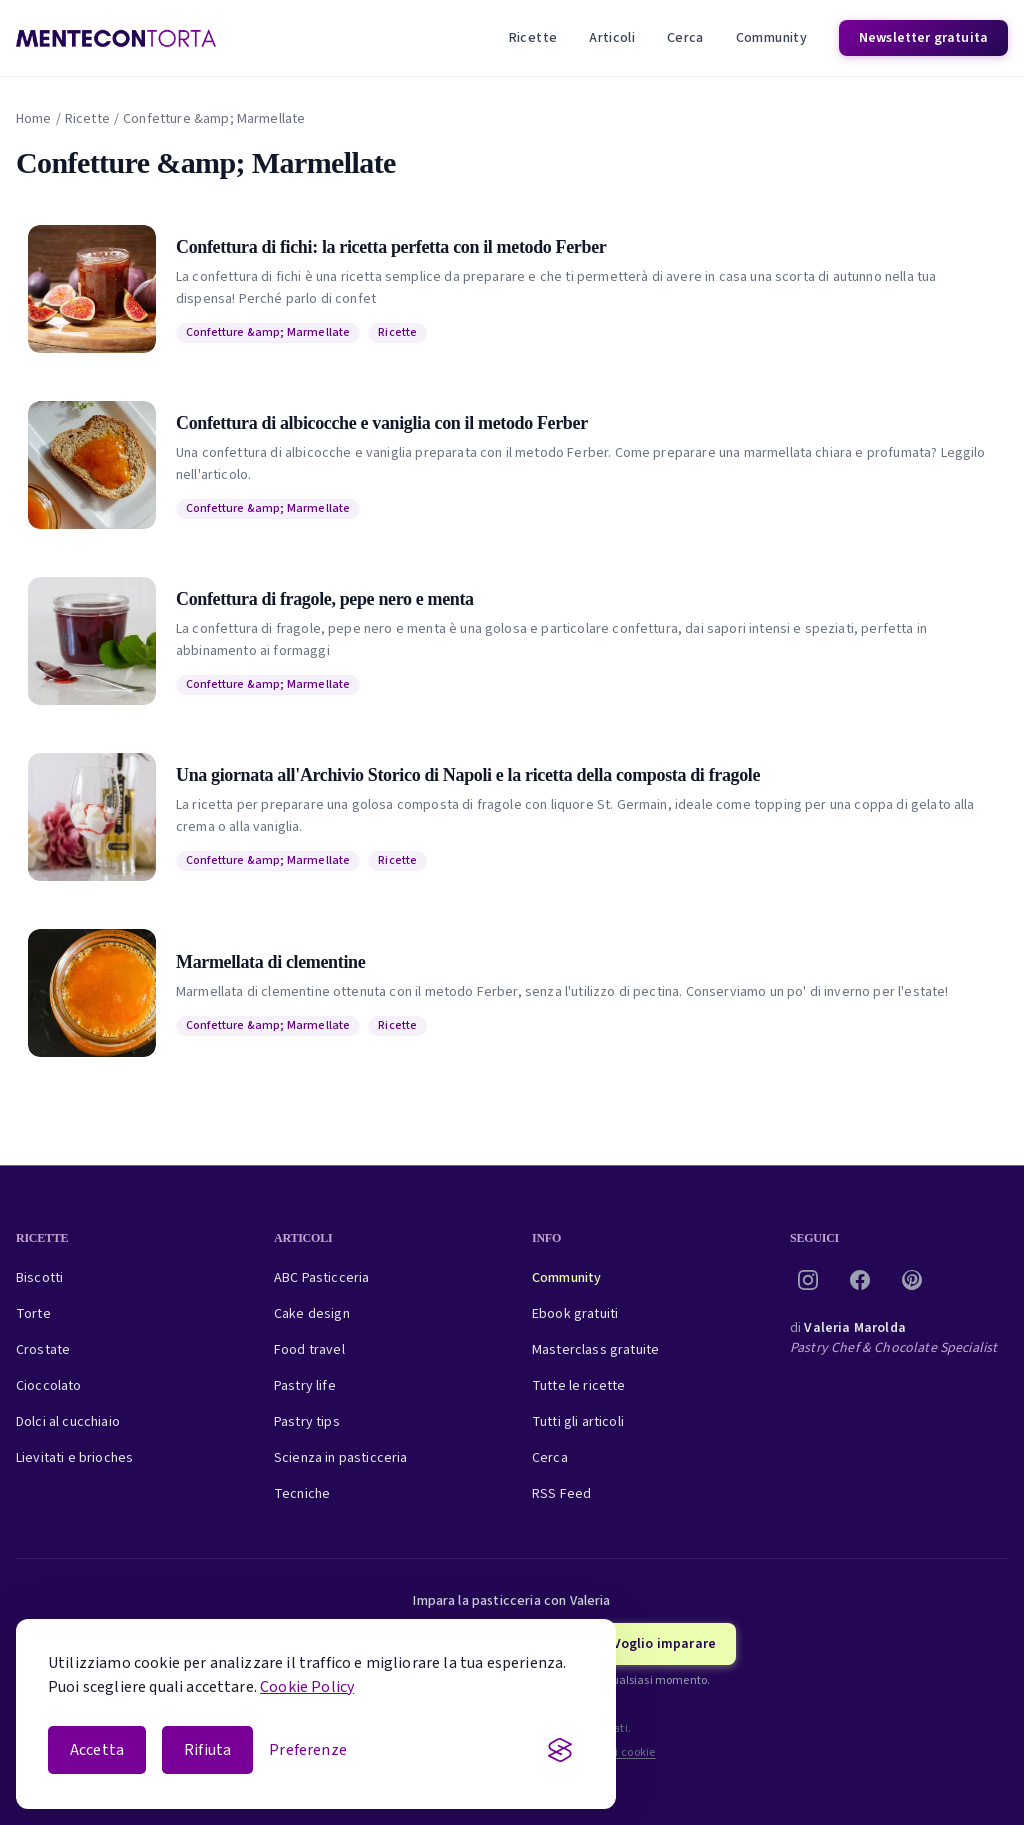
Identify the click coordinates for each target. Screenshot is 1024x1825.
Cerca (685, 38)
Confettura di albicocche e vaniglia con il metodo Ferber (382, 423)
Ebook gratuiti (575, 1314)
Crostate (43, 1350)
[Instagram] (808, 1280)
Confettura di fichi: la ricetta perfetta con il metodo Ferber (391, 247)
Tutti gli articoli (578, 1422)
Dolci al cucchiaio (68, 1422)
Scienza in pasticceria (341, 1458)
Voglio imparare (664, 1644)
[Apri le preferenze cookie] (308, 1750)
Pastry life (305, 1386)
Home (34, 119)
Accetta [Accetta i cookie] (97, 1750)
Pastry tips (307, 1422)
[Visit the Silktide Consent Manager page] (560, 1750)
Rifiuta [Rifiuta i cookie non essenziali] (207, 1750)
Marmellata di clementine (270, 962)
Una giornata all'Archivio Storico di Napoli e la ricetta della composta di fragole (468, 775)
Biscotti (39, 1278)
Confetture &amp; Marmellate (268, 332)
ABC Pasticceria (321, 1278)
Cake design (312, 1314)
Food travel (309, 1350)
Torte (33, 1314)
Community (771, 38)
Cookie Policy (307, 1687)
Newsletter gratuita (923, 38)
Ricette (533, 38)
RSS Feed (561, 1494)
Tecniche (302, 1494)
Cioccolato (49, 1386)
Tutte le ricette (579, 1386)
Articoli (612, 38)
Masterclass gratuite (595, 1350)
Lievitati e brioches (74, 1458)
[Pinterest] (912, 1280)
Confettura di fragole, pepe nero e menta (325, 599)
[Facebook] (860, 1280)
